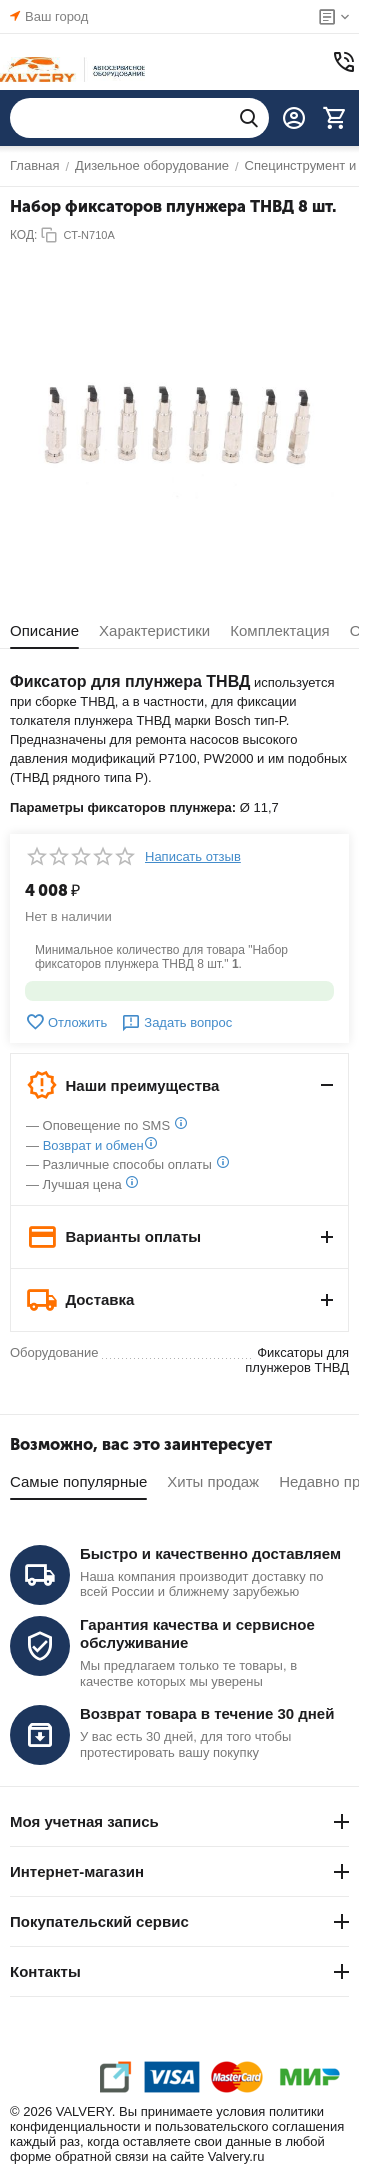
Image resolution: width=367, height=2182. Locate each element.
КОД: (23, 235)
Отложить (66, 1022)
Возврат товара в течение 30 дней (207, 1713)
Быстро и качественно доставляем (210, 1553)
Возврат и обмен (93, 1145)
